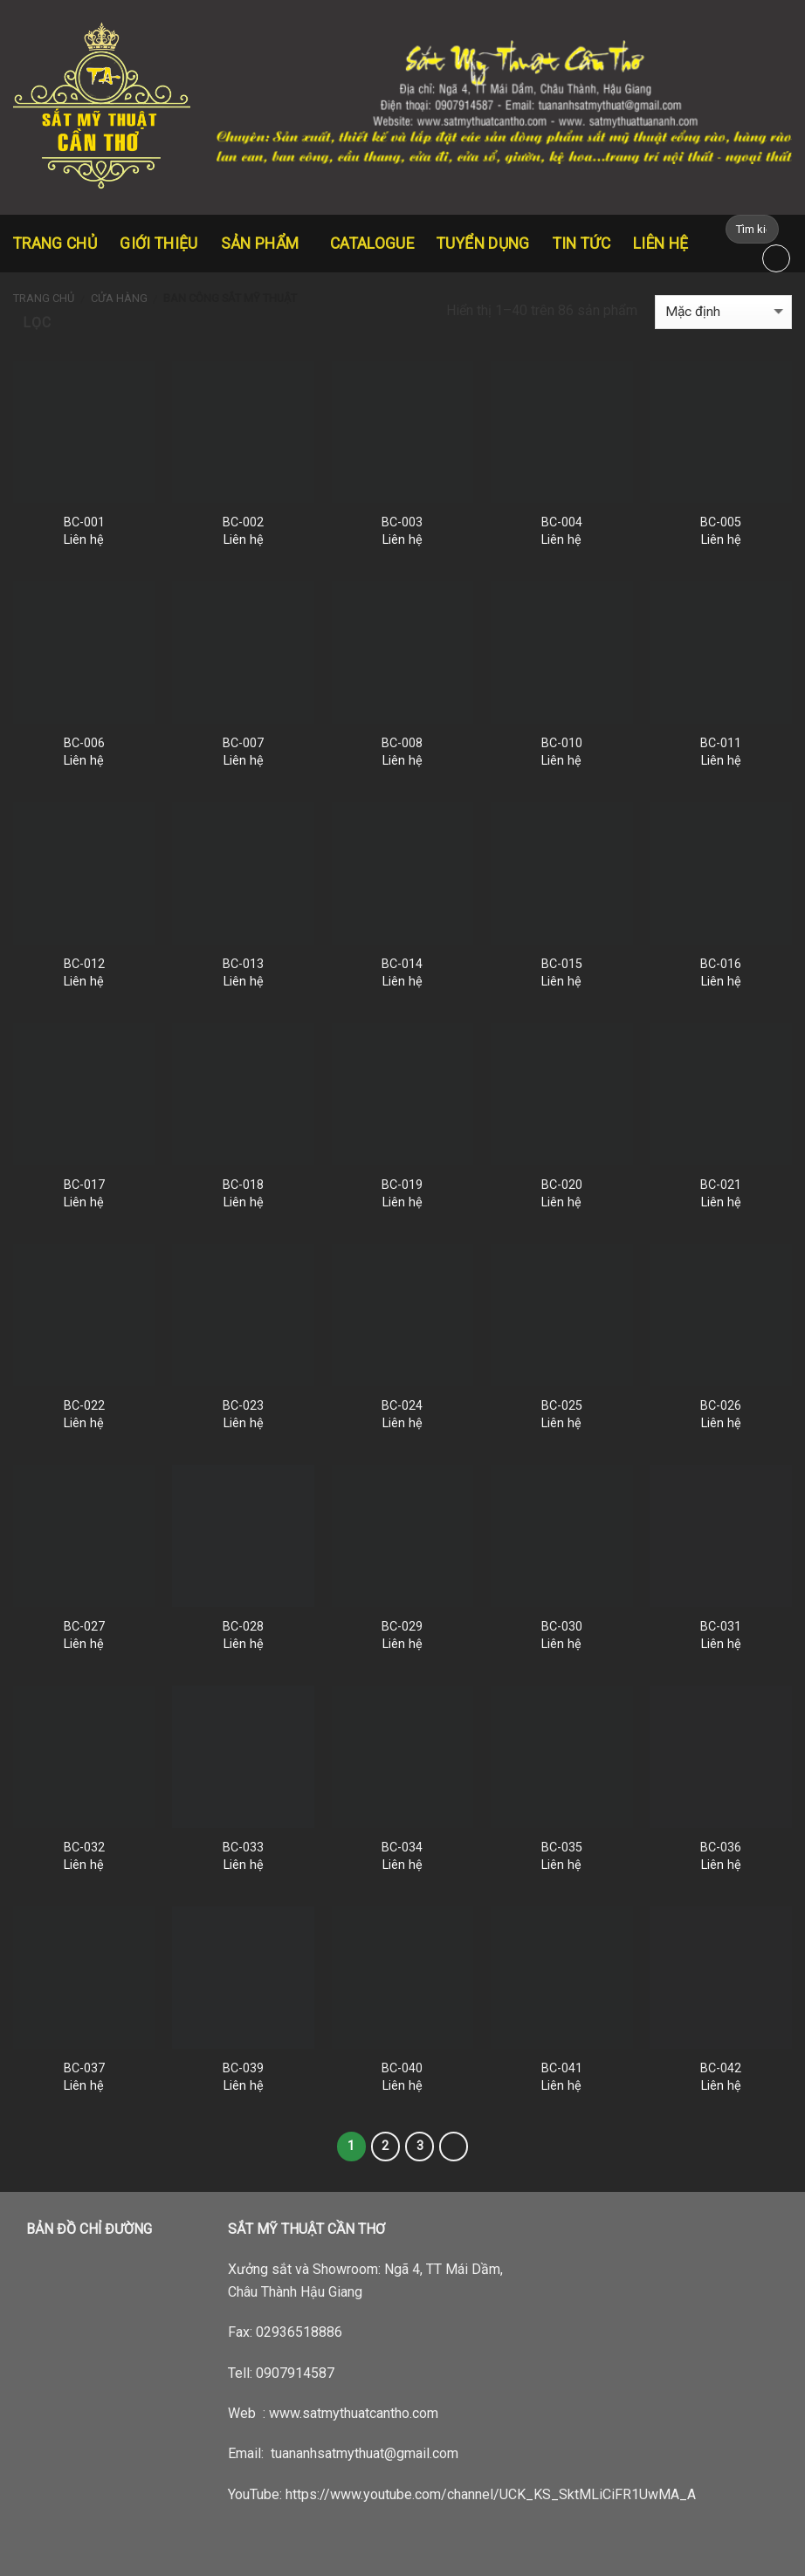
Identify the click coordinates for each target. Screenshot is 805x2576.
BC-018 (243, 1185)
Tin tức (581, 243)
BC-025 (561, 1405)
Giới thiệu (159, 243)
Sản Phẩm (264, 243)
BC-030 (561, 1626)
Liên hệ (660, 243)
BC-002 (243, 522)
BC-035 (561, 1847)
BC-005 (720, 522)
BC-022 (84, 1405)
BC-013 (243, 964)
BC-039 (243, 2068)
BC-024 (402, 1405)
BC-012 (84, 964)
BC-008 (402, 743)
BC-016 (720, 964)
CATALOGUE (372, 243)
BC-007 (243, 743)
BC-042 (720, 2068)
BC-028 (243, 1626)
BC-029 (402, 1626)
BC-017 (84, 1185)
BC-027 (84, 1626)
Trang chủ (55, 243)
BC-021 (720, 1185)
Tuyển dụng (483, 243)
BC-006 (84, 743)
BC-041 (561, 2068)
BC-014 (402, 964)
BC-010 (561, 743)
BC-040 (402, 2068)
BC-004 (561, 522)
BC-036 (720, 1847)
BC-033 (243, 1847)
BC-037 (84, 2068)
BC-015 (561, 964)
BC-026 (720, 1405)
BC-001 (84, 522)
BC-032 (84, 1847)
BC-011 (720, 743)
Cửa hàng (119, 298)
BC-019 (402, 1185)
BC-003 (402, 522)
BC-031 (720, 1626)
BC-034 (402, 1847)
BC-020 (561, 1185)
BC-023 (243, 1405)
